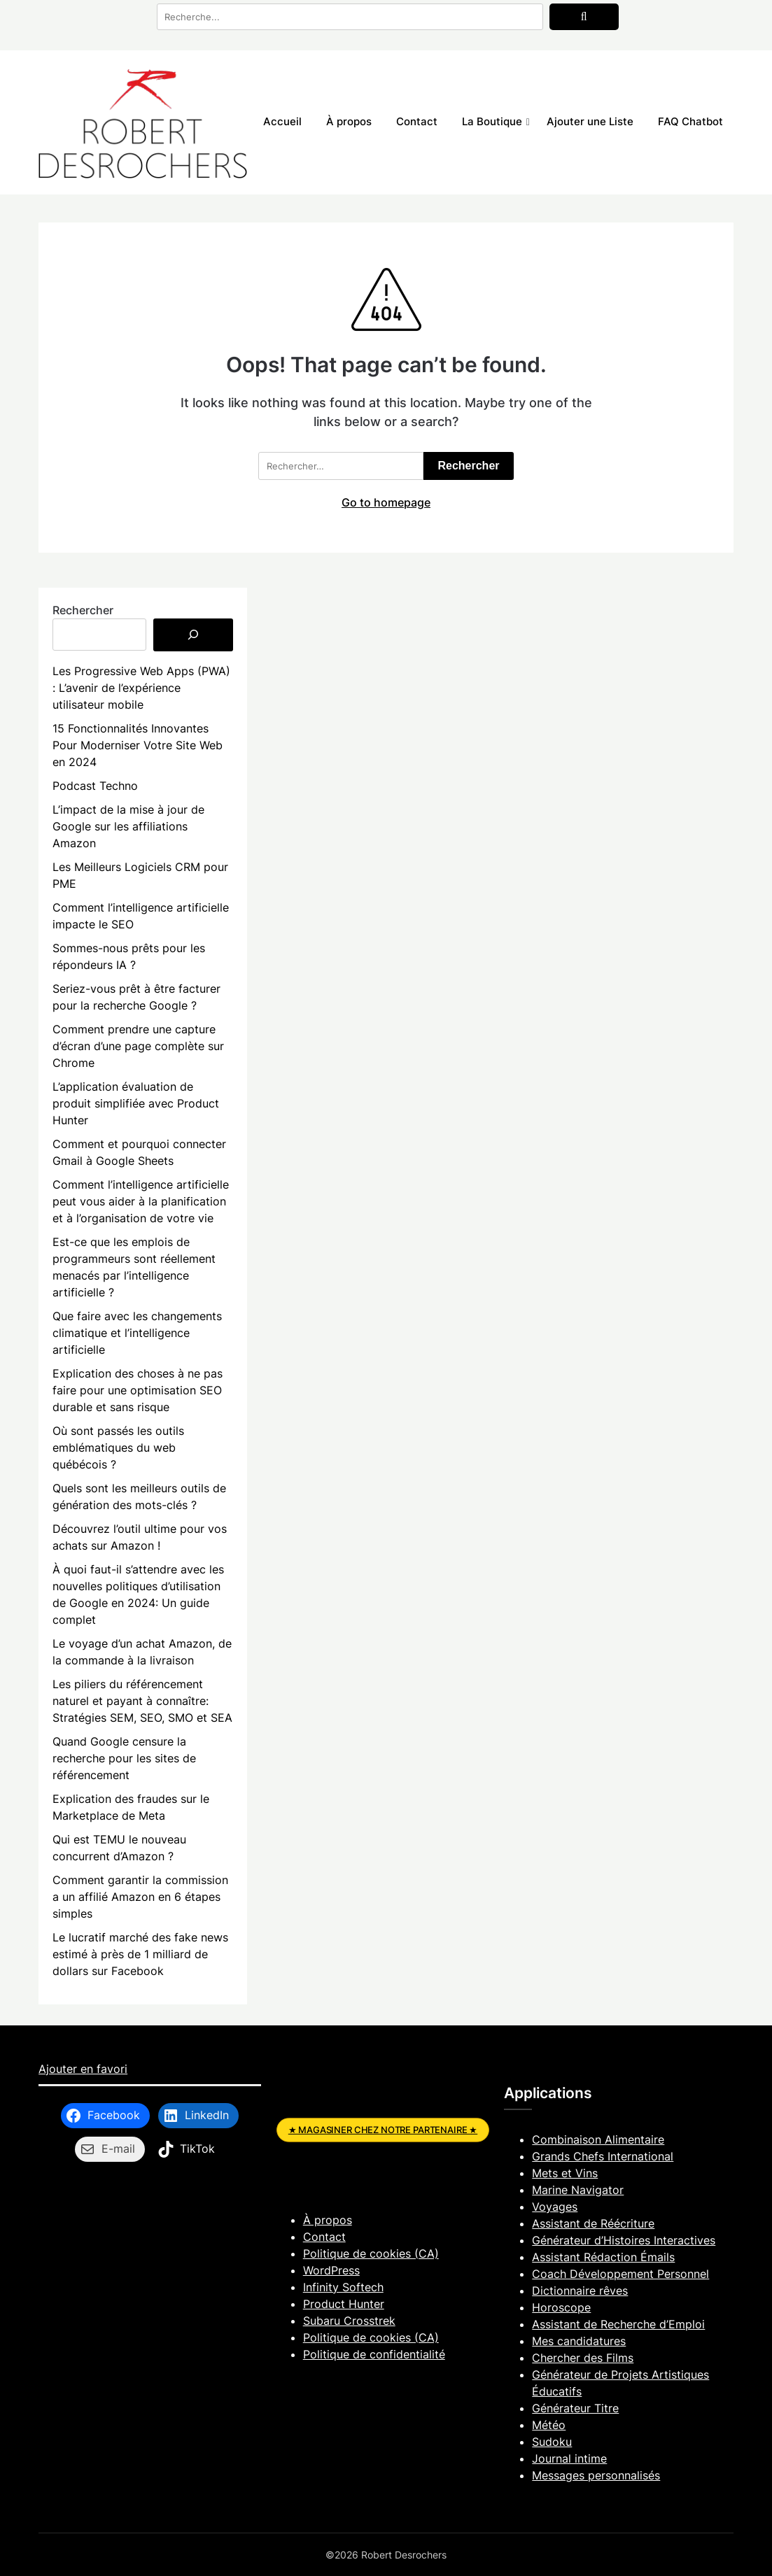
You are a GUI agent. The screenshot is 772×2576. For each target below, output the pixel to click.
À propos (349, 121)
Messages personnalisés (596, 2475)
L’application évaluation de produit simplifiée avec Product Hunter (135, 1103)
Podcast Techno (95, 786)
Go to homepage (386, 502)
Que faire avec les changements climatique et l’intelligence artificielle (137, 1333)
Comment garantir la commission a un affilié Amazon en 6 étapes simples (140, 1896)
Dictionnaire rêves (580, 2291)
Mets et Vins (565, 2173)
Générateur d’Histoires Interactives (623, 2240)
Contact (416, 121)
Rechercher (82, 610)
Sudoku (552, 2442)
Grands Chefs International (602, 2156)
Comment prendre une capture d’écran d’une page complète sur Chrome (138, 1046)
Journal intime (569, 2458)
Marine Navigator (578, 2190)
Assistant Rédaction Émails (603, 2257)
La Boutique (492, 121)
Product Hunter (343, 2304)
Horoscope (561, 2307)
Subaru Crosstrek (349, 2321)
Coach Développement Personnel (620, 2274)
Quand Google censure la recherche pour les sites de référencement (124, 1758)
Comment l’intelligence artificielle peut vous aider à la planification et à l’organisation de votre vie (140, 1201)
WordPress (331, 2270)
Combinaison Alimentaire (598, 2139)
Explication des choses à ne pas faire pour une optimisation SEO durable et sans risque (137, 1390)
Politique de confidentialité (374, 2354)
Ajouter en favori (82, 2069)
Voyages (554, 2207)
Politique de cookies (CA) (371, 2253)
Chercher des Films (582, 2358)
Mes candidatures (579, 2341)
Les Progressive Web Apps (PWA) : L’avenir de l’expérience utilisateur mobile (141, 688)
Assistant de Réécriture (593, 2223)
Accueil (282, 121)
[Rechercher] (193, 634)
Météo (549, 2425)
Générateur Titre (575, 2408)
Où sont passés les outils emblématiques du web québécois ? (118, 1447)
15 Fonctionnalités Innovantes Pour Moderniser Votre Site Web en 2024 (137, 745)
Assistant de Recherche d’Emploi (618, 2324)
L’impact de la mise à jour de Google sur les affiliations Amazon (128, 826)
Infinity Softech (343, 2287)
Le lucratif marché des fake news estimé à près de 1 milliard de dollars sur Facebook (140, 1954)
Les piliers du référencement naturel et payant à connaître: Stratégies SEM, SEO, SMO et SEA (142, 1701)
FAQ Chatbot (690, 121)
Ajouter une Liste (590, 121)
